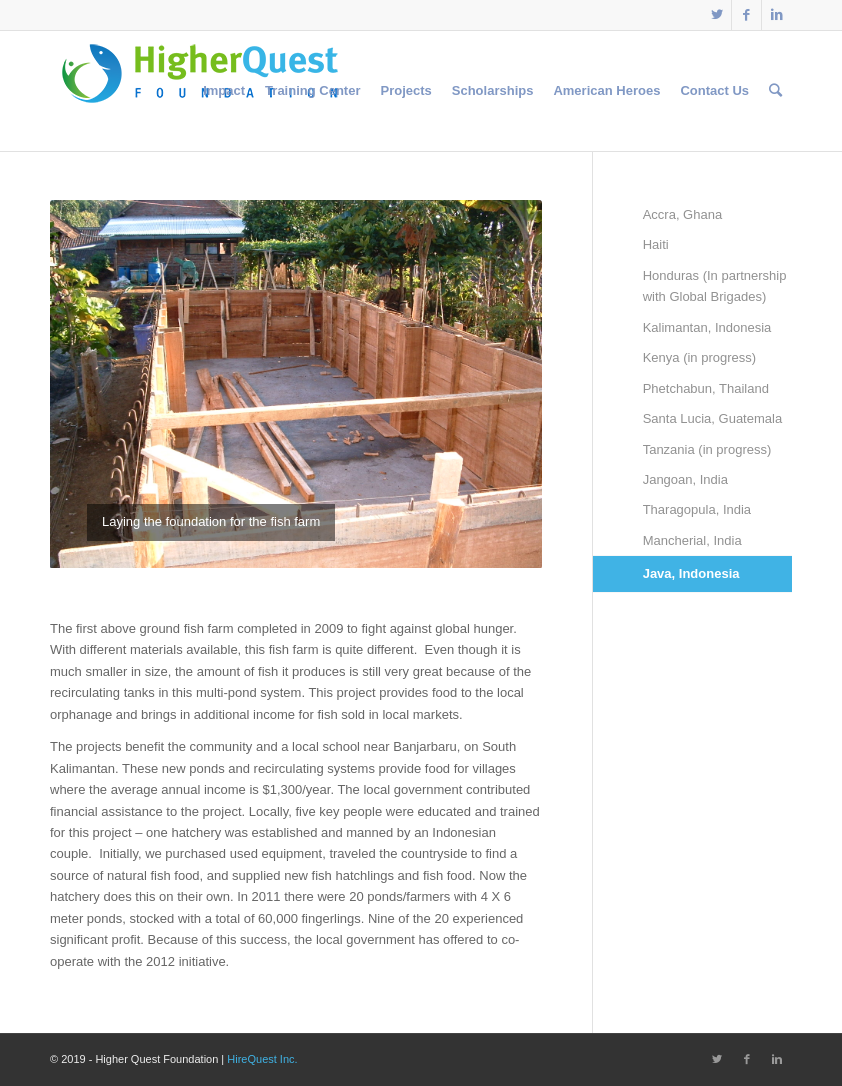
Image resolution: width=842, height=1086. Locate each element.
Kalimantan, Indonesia (707, 327)
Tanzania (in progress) (707, 449)
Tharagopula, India (697, 509)
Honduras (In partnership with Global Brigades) (715, 286)
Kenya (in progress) (699, 357)
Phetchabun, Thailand (706, 388)
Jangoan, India (685, 479)
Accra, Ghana (683, 214)
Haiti (656, 244)
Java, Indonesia (691, 573)
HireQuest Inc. (262, 1059)
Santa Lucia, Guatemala (712, 418)
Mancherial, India (692, 540)
